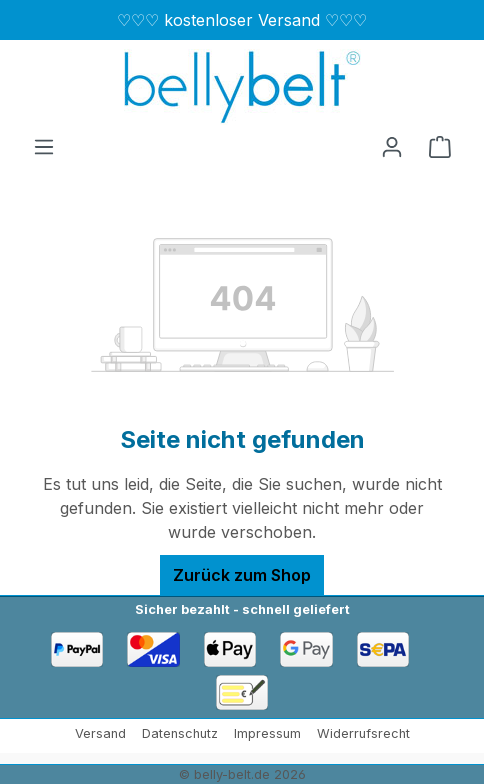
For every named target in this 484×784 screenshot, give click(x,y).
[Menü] (44, 146)
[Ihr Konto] (392, 146)
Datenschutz (180, 733)
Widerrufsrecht (363, 733)
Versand (100, 733)
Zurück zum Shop (242, 575)
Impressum (267, 733)
